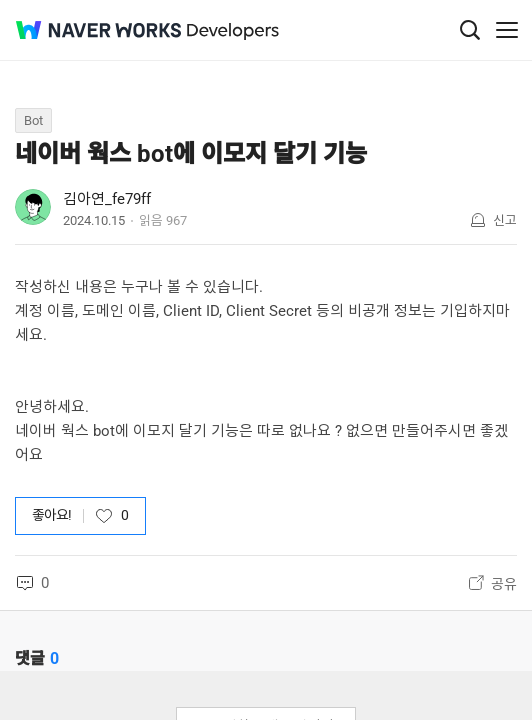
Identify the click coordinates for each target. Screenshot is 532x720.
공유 (504, 584)
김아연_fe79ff (107, 199)
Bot (33, 120)
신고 (505, 220)
